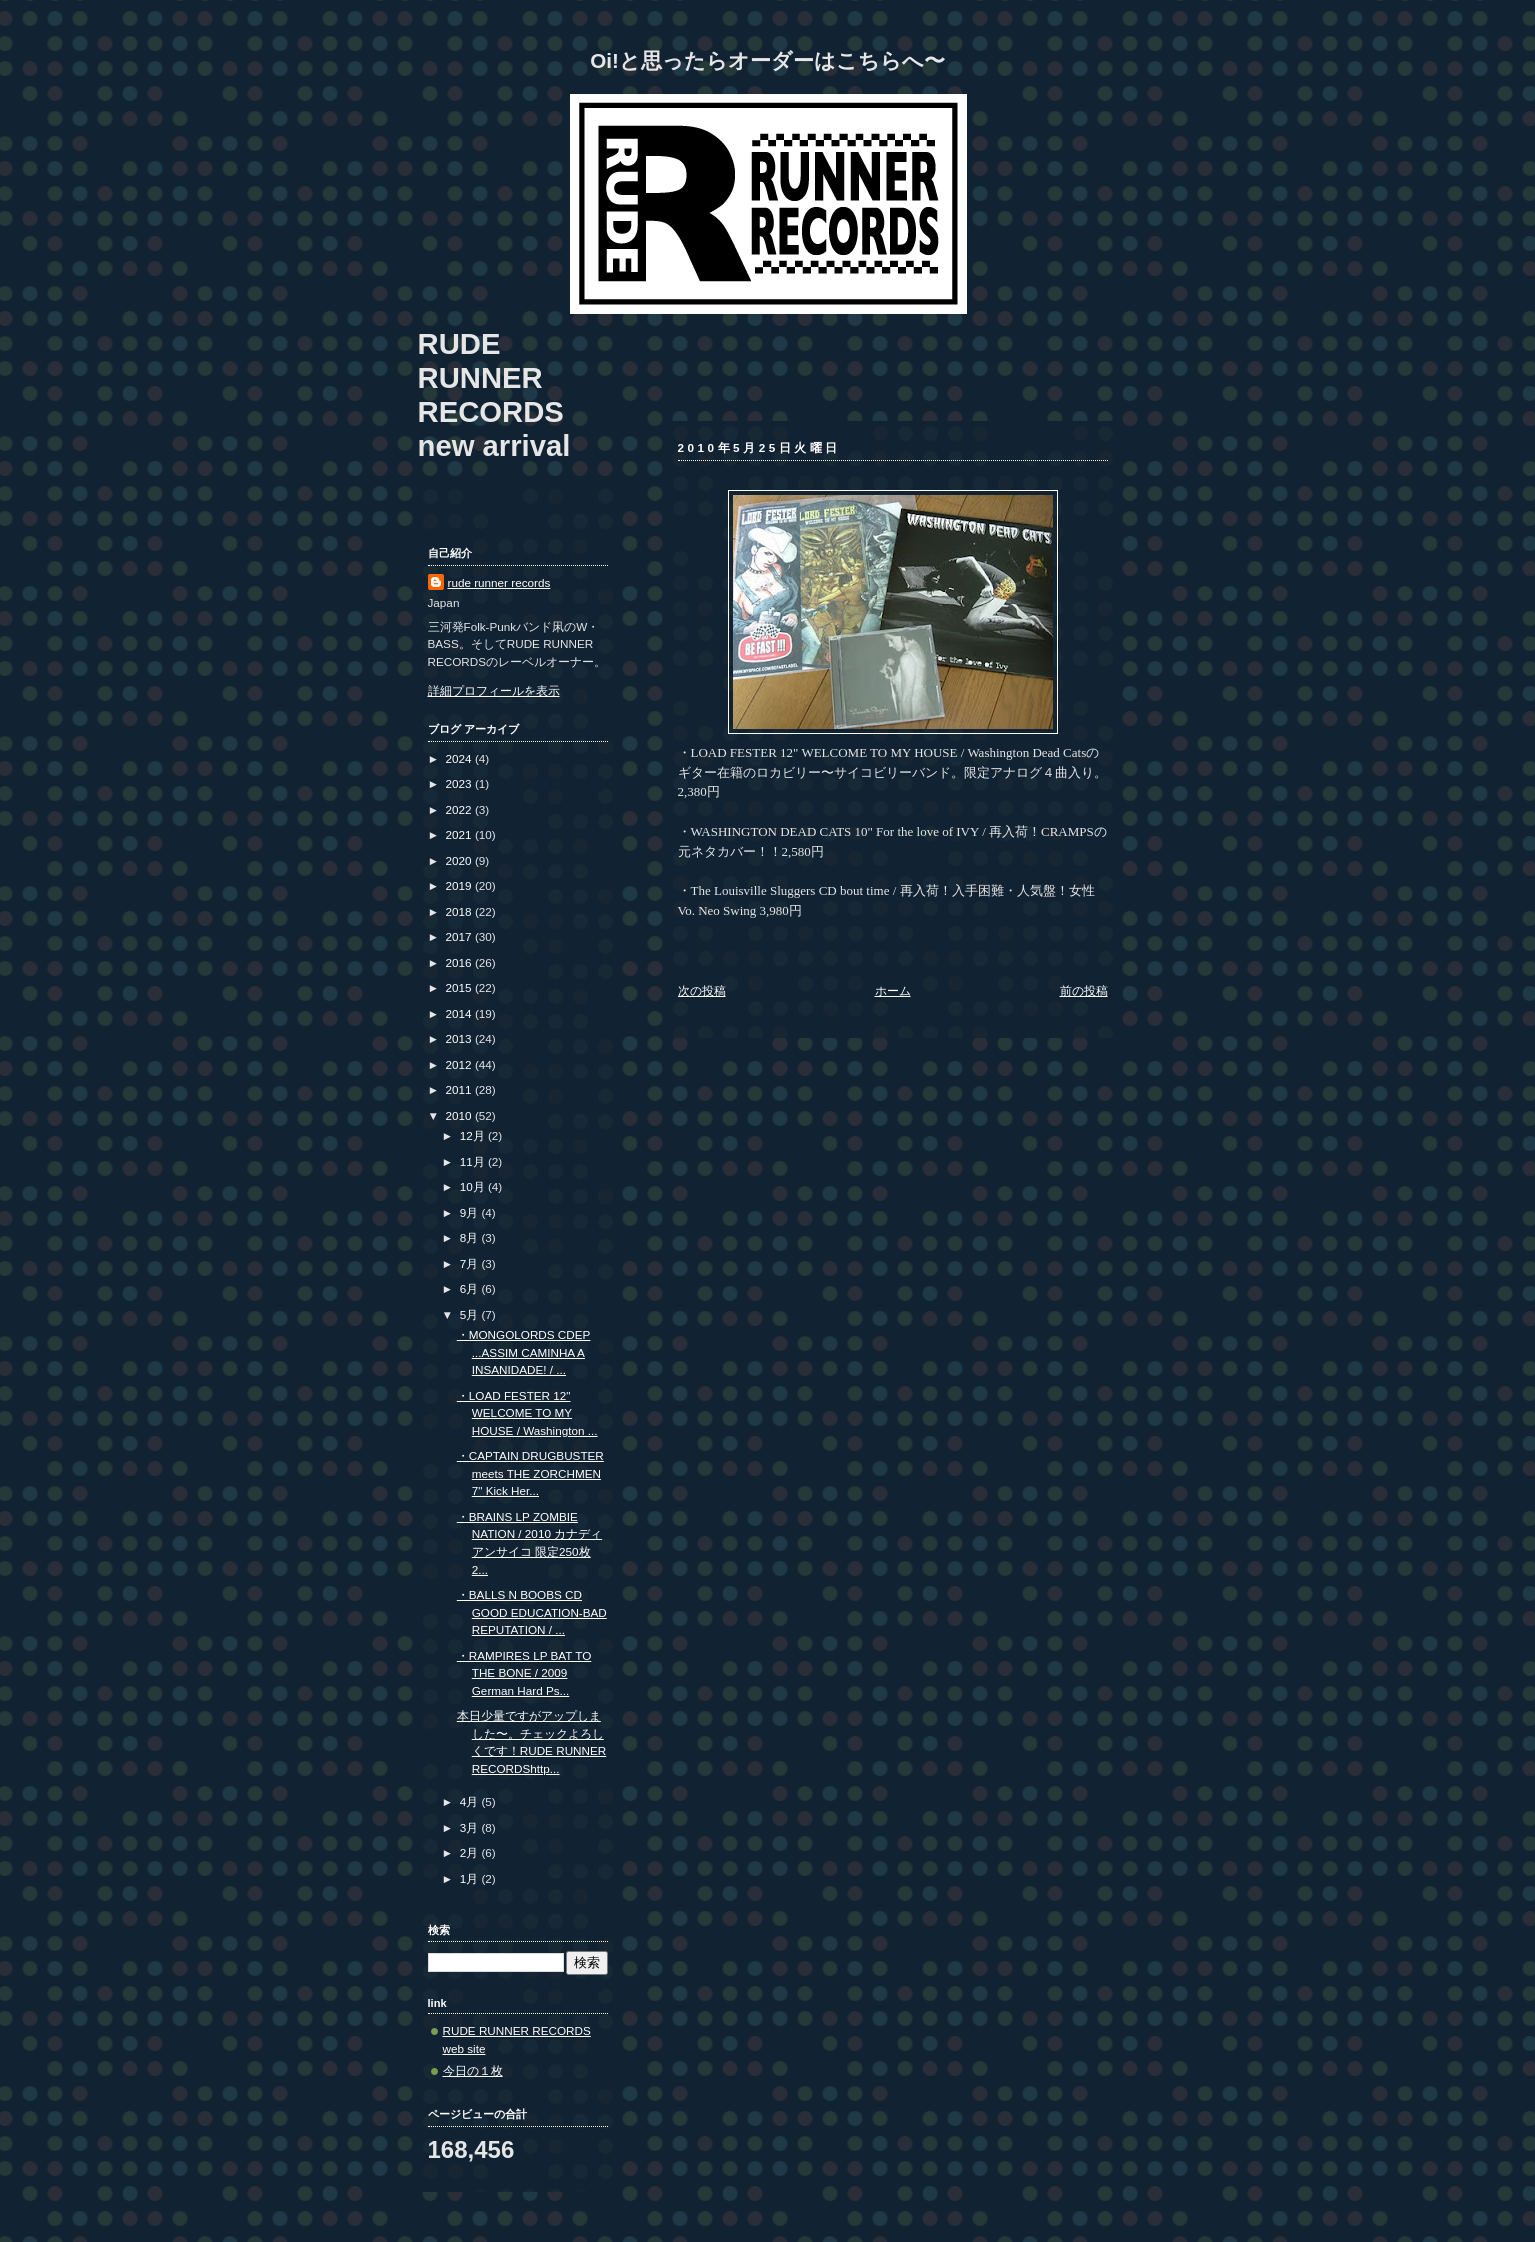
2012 (460, 1064)
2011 (460, 1089)
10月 (474, 1186)
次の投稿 (702, 990)
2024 (460, 758)
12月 (474, 1135)
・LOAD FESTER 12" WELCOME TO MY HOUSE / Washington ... (527, 1413)
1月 (471, 1878)
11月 (474, 1161)
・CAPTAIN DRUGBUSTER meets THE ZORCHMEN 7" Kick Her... (530, 1473)
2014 (460, 1013)
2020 (460, 860)
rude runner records (499, 582)
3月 (471, 1827)
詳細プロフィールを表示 (494, 690)
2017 (460, 936)
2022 (460, 809)
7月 (471, 1263)
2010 (460, 1115)
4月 (471, 1801)
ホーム (893, 990)
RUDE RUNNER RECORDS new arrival (494, 394)
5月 (471, 1314)
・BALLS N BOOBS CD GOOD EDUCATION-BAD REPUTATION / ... (532, 1612)
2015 (460, 987)
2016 (460, 962)
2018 (460, 911)
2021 (460, 834)
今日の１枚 (473, 2070)
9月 (471, 1212)
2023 (460, 783)
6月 (471, 1288)
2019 (460, 885)
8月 (471, 1237)
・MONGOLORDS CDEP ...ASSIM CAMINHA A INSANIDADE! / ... (524, 1352)
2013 (460, 1038)
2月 (471, 1852)
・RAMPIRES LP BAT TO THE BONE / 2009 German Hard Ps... (524, 1673)
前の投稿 (1084, 990)
